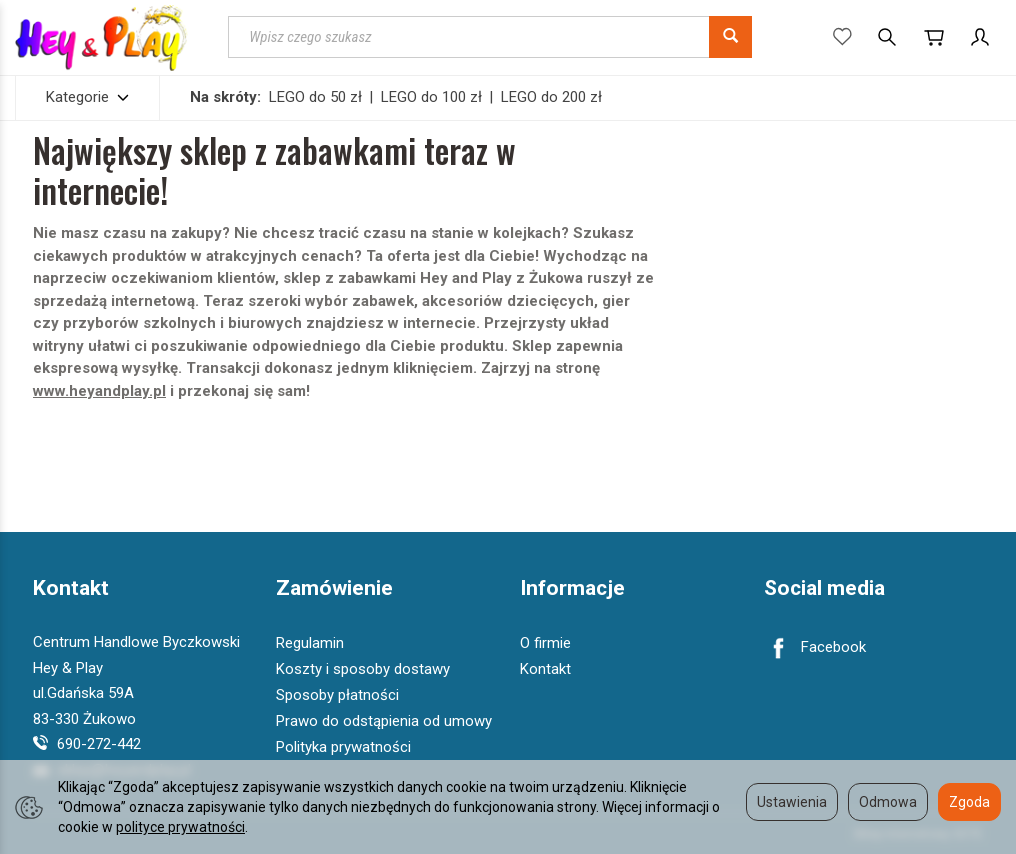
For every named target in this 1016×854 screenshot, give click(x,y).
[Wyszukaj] (730, 37)
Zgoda (969, 802)
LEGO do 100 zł (431, 97)
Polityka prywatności (343, 747)
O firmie (545, 643)
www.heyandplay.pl (99, 391)
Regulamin (310, 643)
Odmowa (888, 802)
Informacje (572, 588)
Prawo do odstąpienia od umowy (384, 721)
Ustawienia (792, 802)
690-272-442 (87, 744)
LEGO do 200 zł (551, 97)
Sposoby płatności (337, 695)
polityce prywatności (180, 827)
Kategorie (87, 97)
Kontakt (71, 588)
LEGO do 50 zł (315, 97)
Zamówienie (334, 588)
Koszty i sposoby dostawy (363, 669)
